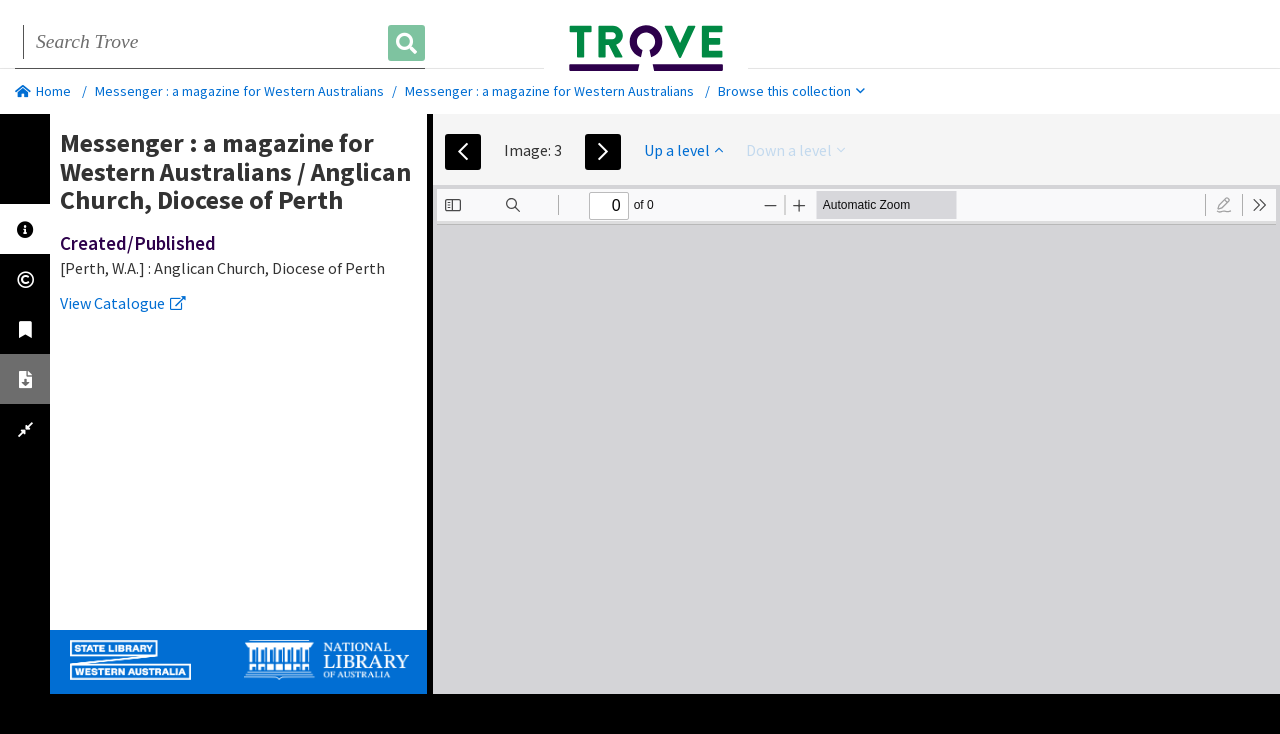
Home (43, 91)
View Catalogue (123, 303)
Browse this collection (791, 91)
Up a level (683, 150)
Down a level (795, 150)
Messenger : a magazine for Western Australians (239, 91)
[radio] (1224, 205)
